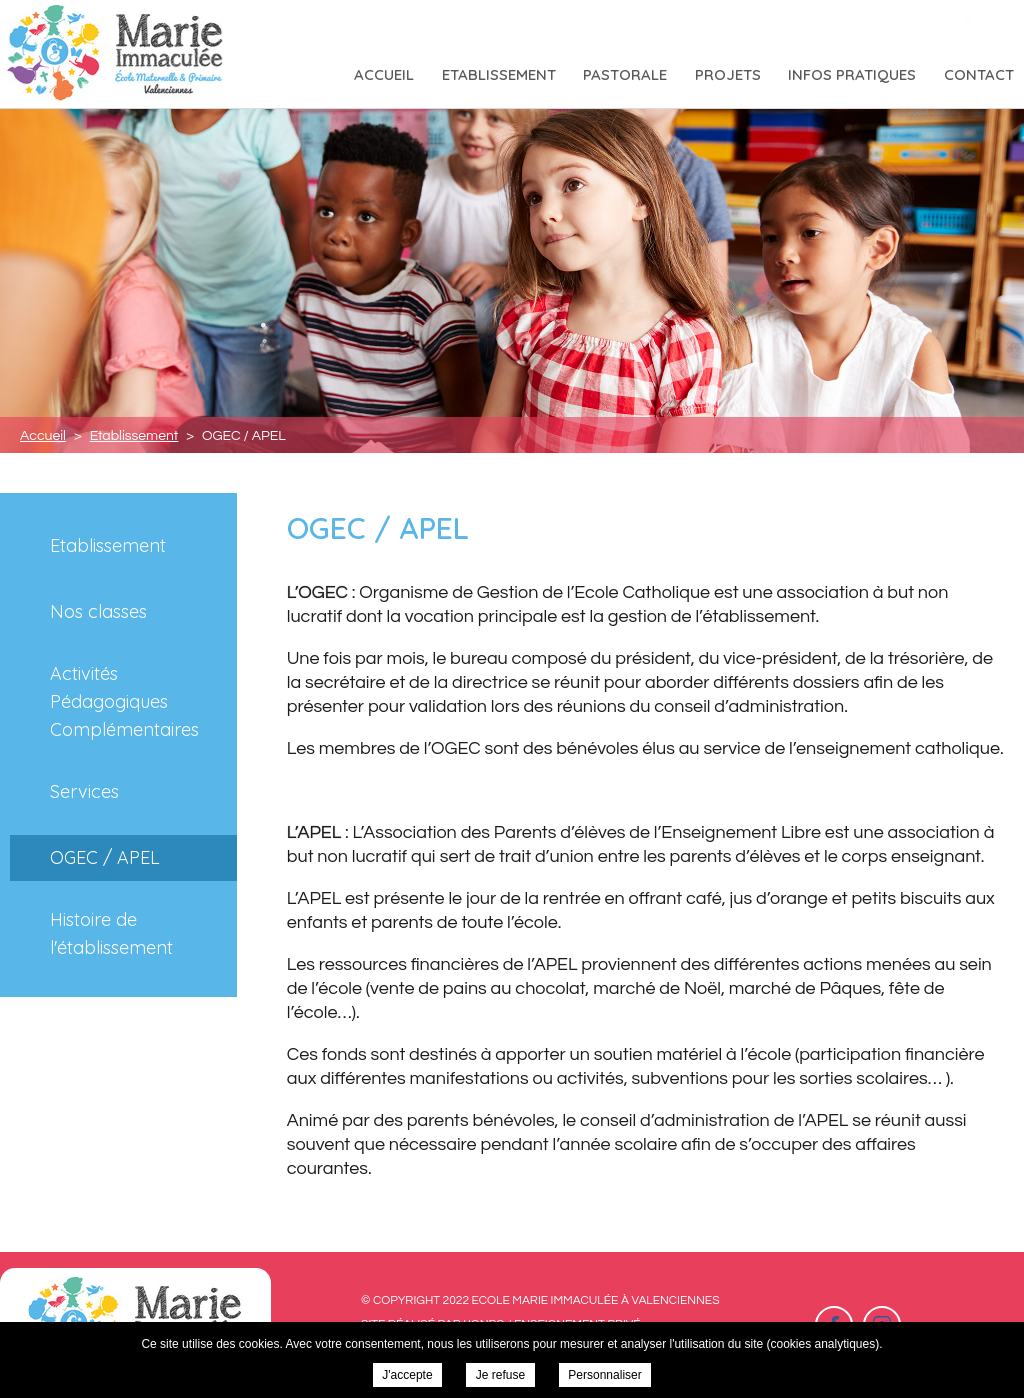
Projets (728, 74)
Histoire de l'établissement (111, 933)
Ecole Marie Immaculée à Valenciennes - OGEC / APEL (116, 53)
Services (84, 791)
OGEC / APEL (105, 857)
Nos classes (98, 611)
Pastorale (625, 74)
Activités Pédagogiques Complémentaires (124, 701)
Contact (979, 74)
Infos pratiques (852, 74)
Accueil (384, 74)
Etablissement (499, 74)
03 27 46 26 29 (848, 19)
